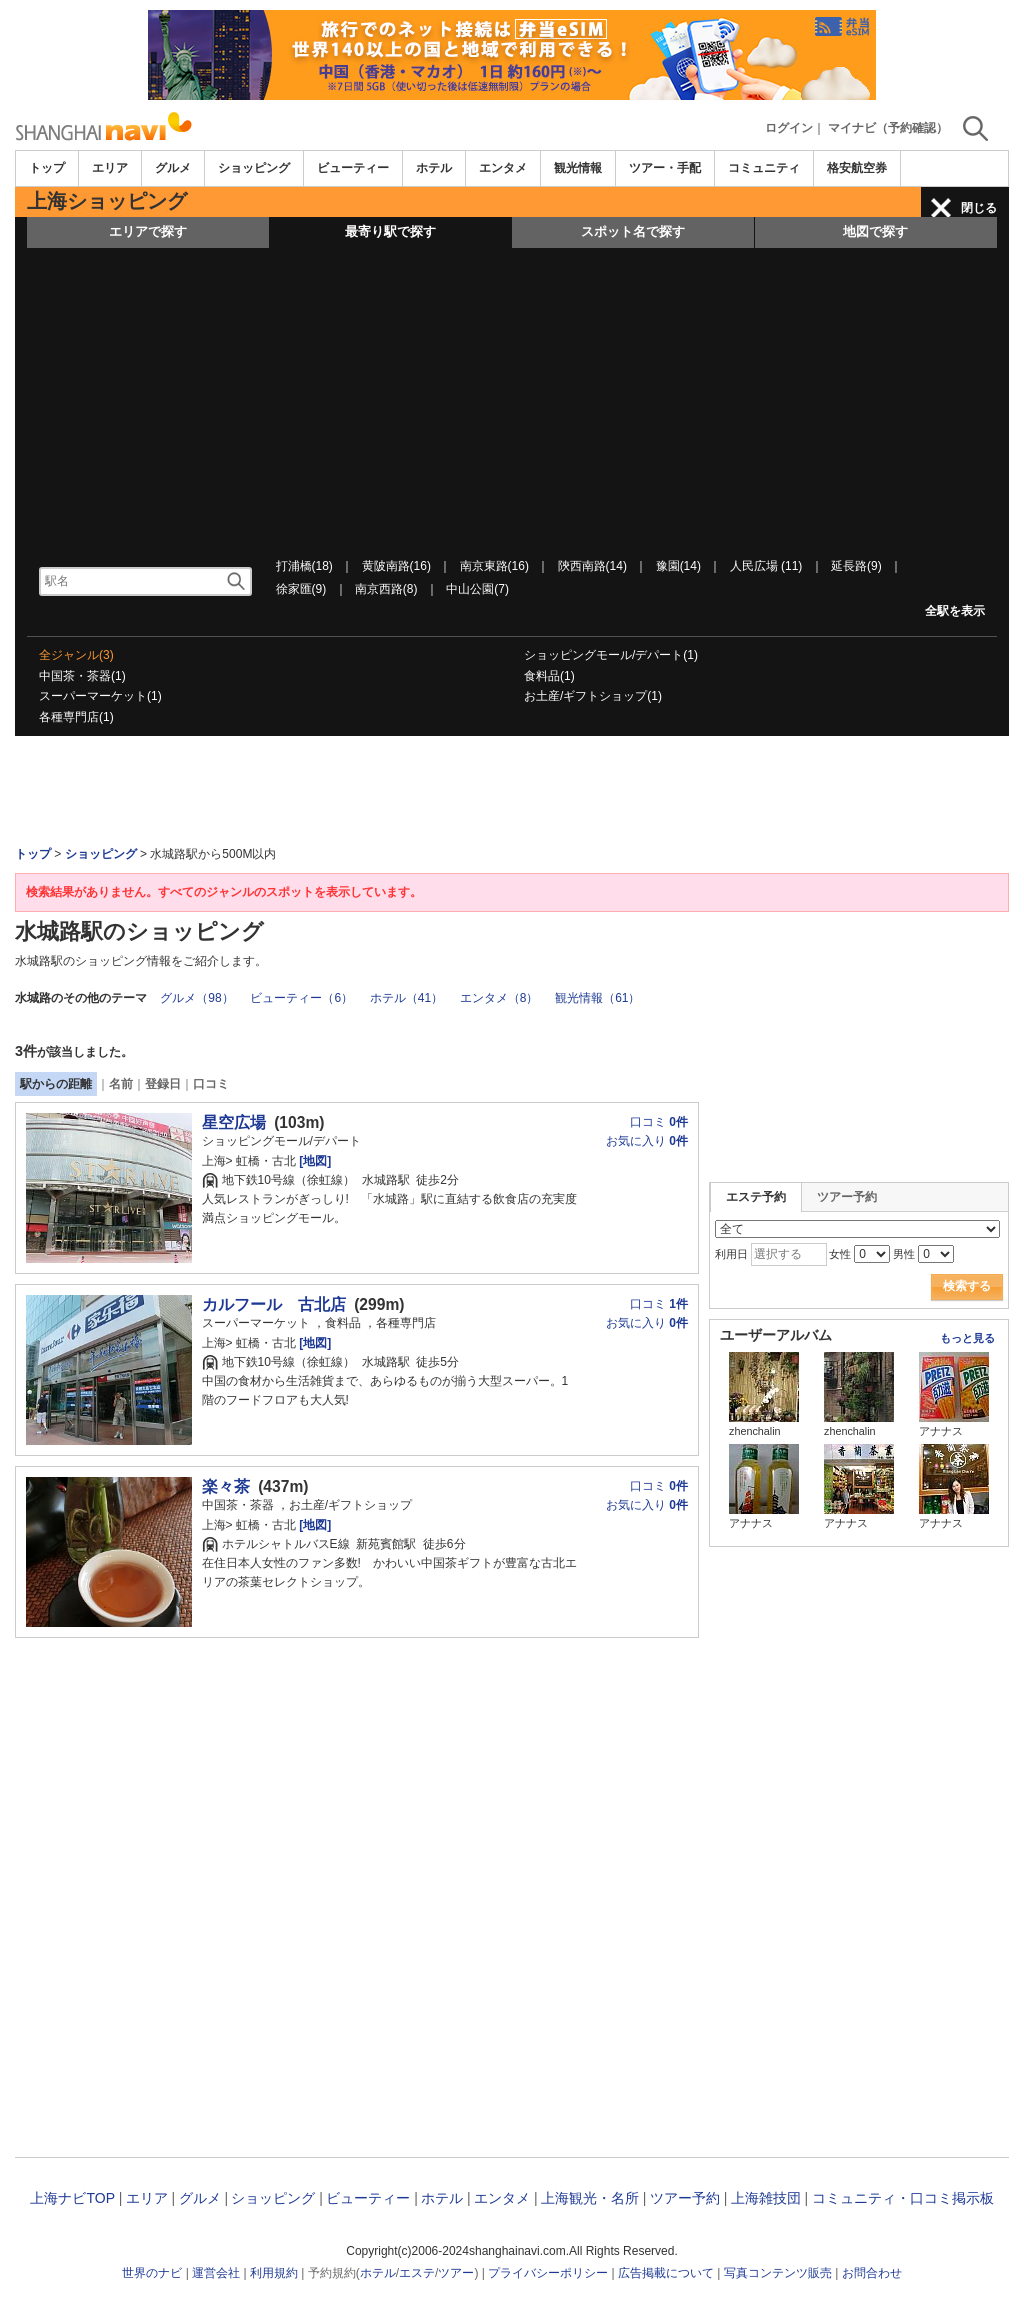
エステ (417, 2273)
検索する (967, 1286)
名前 (121, 1084)
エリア (110, 168)
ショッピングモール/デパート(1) (611, 655)
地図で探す (875, 231)
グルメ (173, 168)
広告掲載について (666, 2273)
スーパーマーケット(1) (100, 696)
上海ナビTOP (72, 2198)
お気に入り (647, 1141)
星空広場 (234, 1122)
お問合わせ (872, 2273)
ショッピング (254, 168)
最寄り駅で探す (390, 231)
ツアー (456, 2273)
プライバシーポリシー (548, 2273)
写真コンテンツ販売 (778, 2273)
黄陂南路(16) (396, 566)
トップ (47, 168)
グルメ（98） (196, 998)
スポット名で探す (633, 231)
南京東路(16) (494, 566)
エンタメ (503, 168)
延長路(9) (856, 566)
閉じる (979, 208)
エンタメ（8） (499, 998)
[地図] (313, 1161)
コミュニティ (764, 168)
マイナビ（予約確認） (888, 128)
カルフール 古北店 (274, 1304)
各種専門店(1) (76, 717)
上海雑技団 (766, 2198)
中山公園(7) (477, 589)
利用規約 (274, 2273)
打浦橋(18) (304, 566)
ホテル (434, 168)
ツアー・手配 (665, 168)
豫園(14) (678, 566)
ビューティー (353, 168)
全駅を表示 (955, 611)
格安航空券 (857, 168)
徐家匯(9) (301, 589)
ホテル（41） (406, 998)
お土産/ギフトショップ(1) (593, 696)
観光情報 (578, 168)
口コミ (211, 1084)
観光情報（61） (597, 998)
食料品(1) (549, 676)
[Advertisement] (512, 398)
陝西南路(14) (592, 566)
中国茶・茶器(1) (82, 676)
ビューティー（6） (301, 998)
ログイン (789, 128)
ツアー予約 (847, 1197)
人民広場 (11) (766, 566)
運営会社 (216, 2273)
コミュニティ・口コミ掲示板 (903, 2198)
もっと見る (967, 1338)
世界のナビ (152, 2273)
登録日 (163, 1084)
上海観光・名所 (590, 2198)
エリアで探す (148, 231)
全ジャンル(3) (76, 655)
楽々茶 (226, 1486)
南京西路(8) (386, 589)
